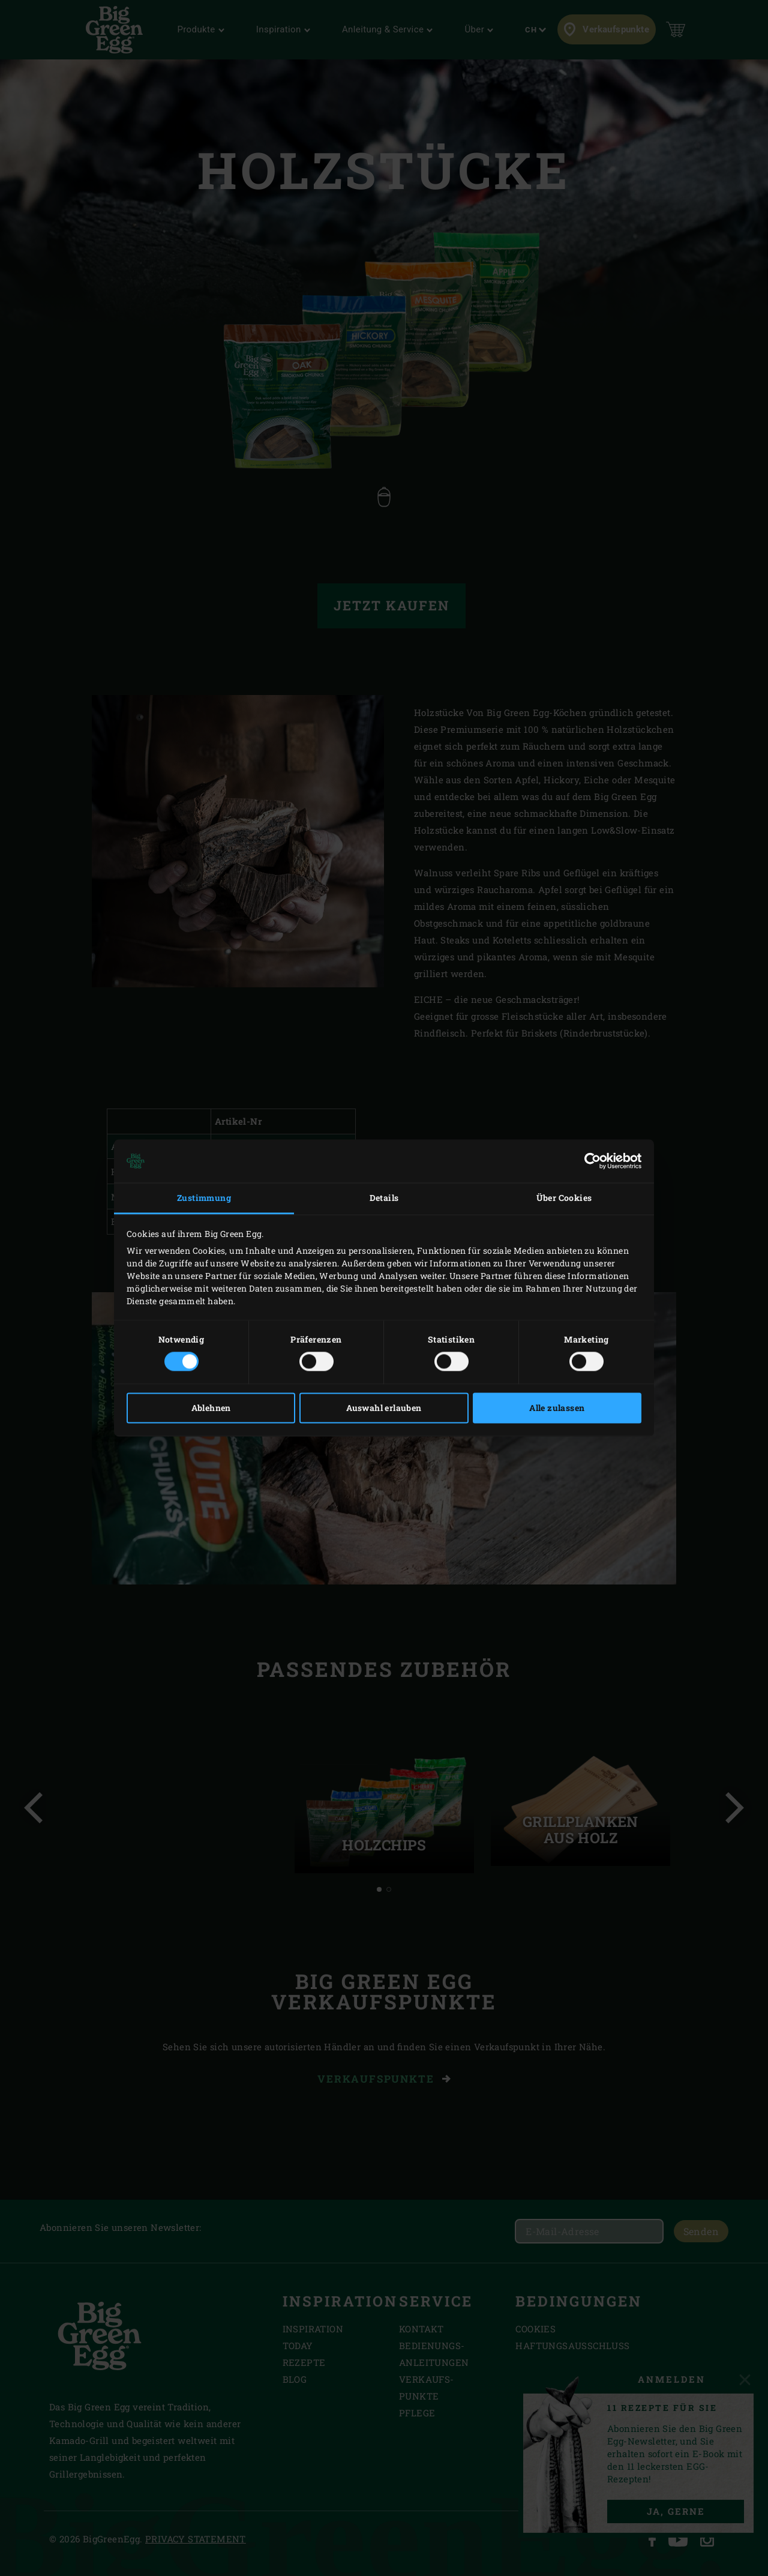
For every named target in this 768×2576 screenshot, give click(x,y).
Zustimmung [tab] (204, 1197)
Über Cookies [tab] (564, 1197)
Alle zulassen (556, 1408)
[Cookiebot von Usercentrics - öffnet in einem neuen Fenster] (588, 1160)
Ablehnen (211, 1408)
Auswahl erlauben (383, 1408)
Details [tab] (384, 1197)
